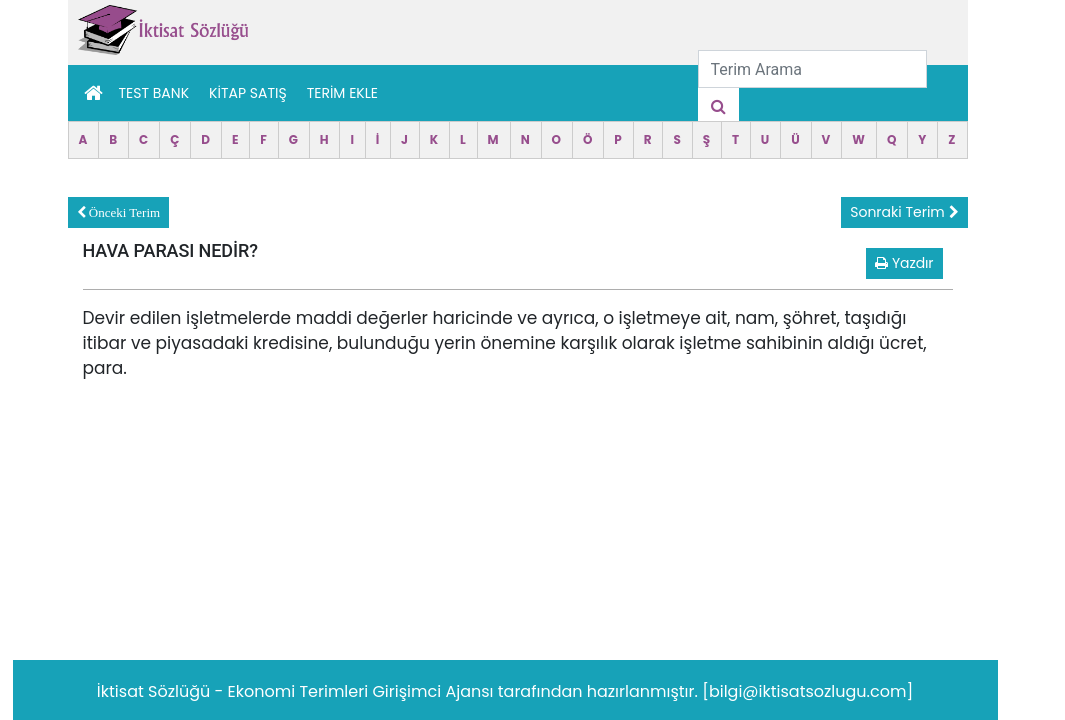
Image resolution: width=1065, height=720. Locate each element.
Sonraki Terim (904, 212)
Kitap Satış (248, 93)
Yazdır (904, 263)
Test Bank (154, 93)
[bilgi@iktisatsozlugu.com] (807, 691)
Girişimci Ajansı (434, 691)
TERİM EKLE (342, 93)
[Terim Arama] (812, 69)
